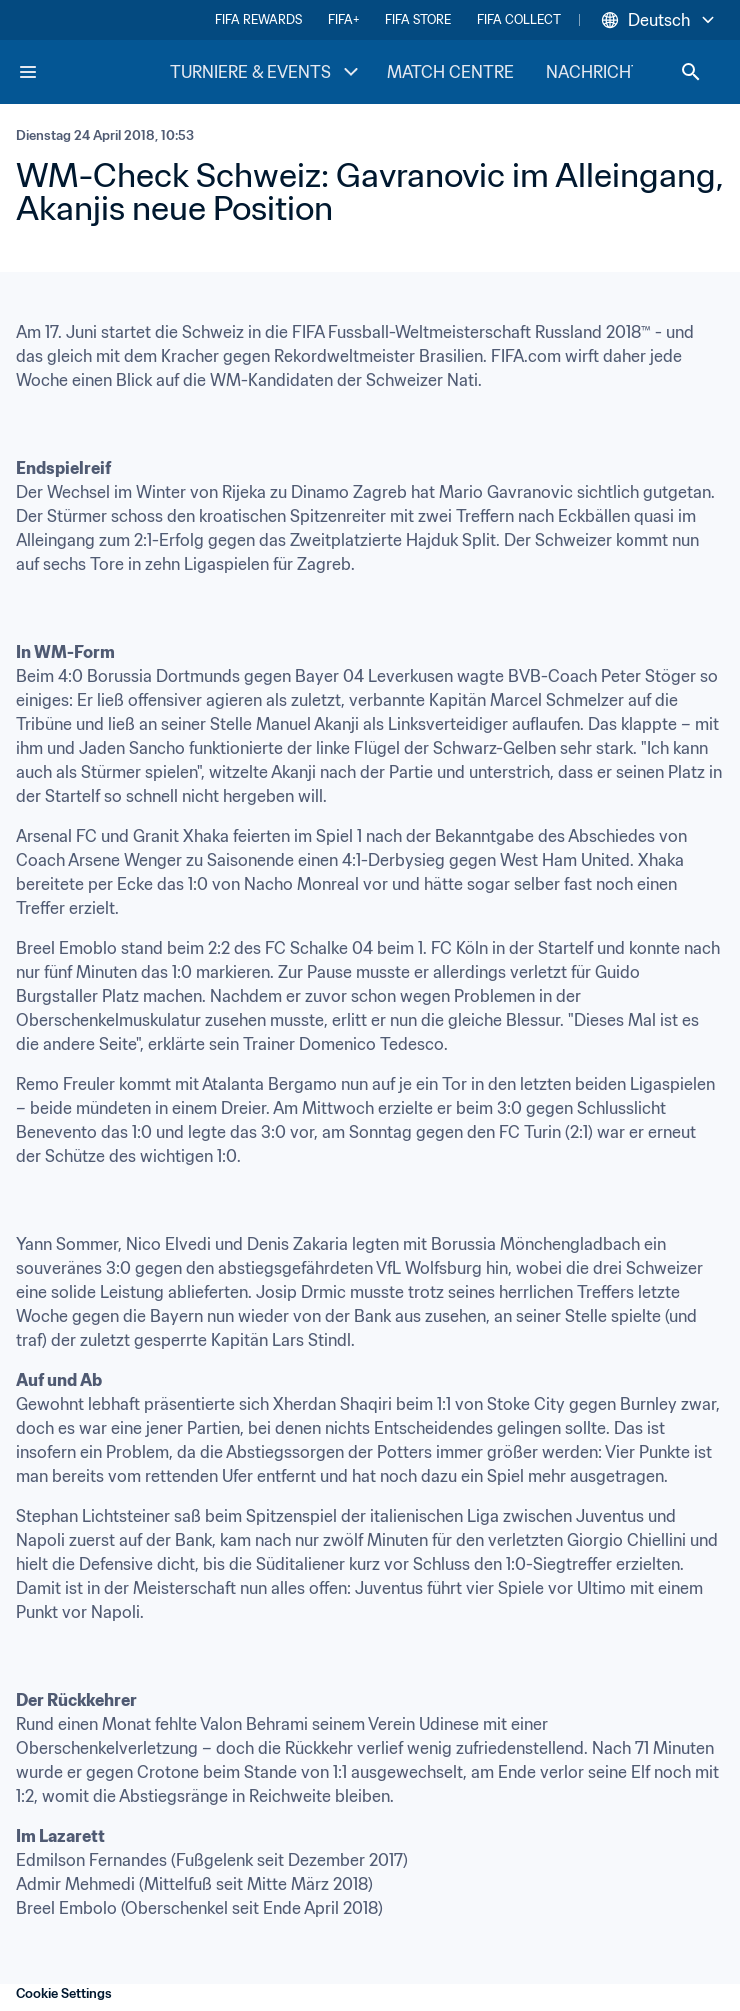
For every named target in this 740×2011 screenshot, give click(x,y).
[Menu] (28, 72)
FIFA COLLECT (519, 19)
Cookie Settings (64, 1993)
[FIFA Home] (93, 72)
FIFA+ (343, 19)
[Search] (691, 72)
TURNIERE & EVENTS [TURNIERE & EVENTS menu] (266, 72)
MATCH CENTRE (450, 72)
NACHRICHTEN (605, 72)
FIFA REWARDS (258, 19)
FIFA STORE (418, 19)
